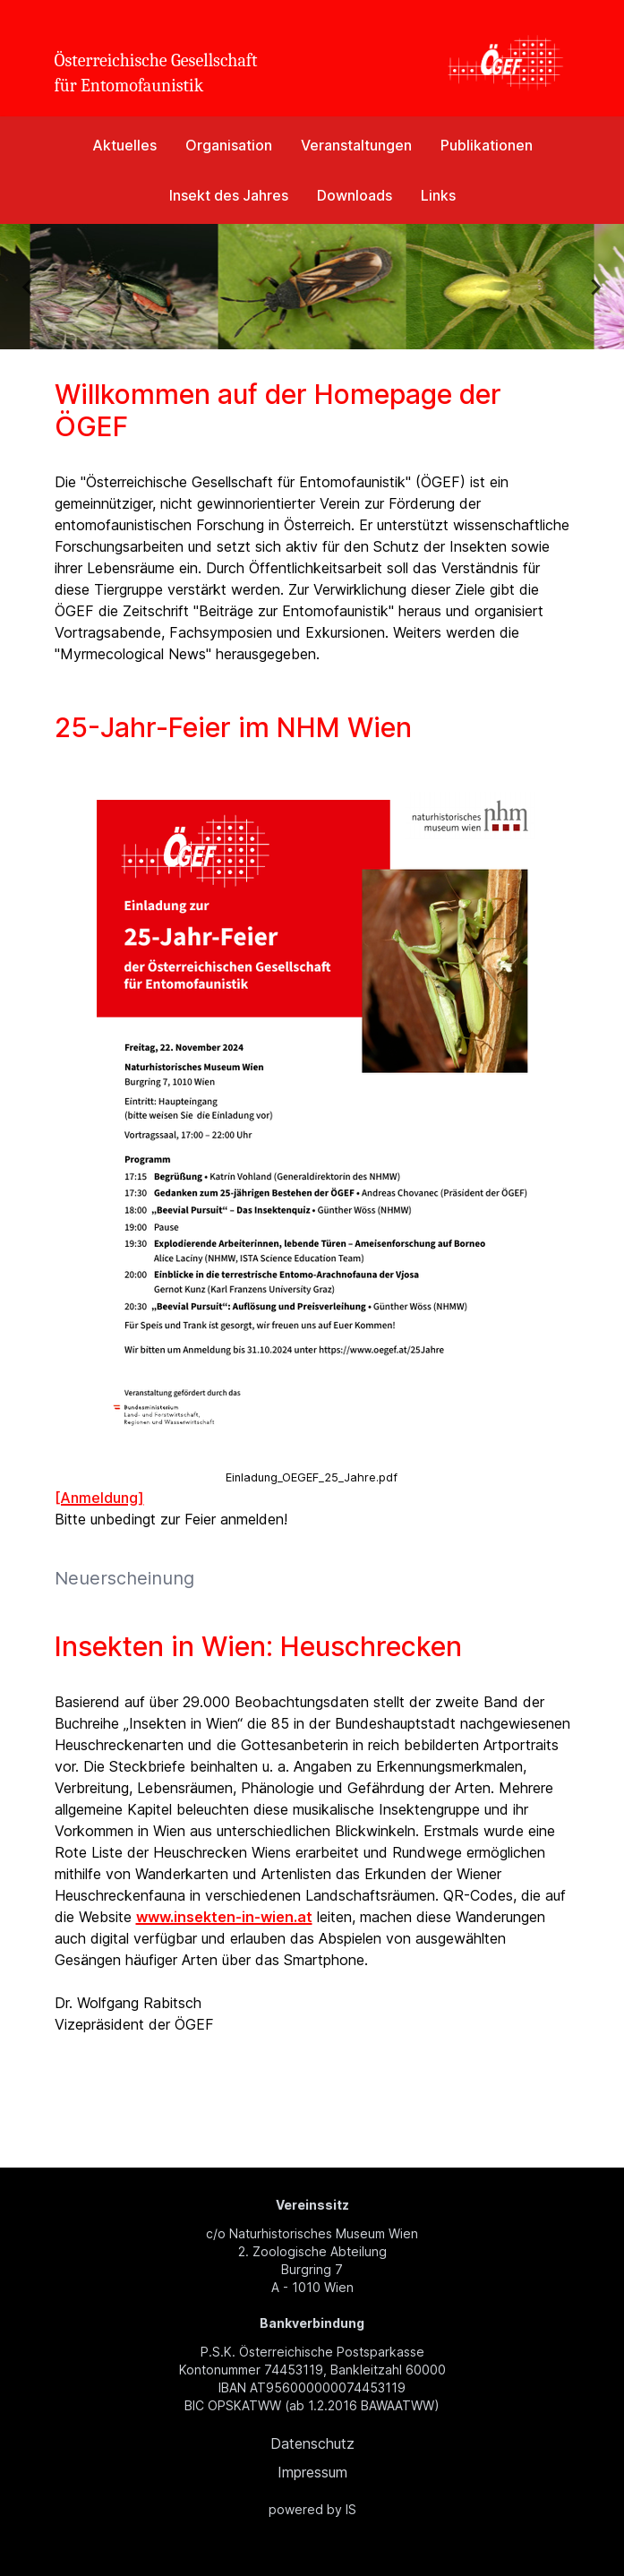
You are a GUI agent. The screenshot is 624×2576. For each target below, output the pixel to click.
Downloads (354, 195)
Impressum (312, 2472)
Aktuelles (124, 145)
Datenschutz (312, 2443)
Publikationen (486, 145)
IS (351, 2509)
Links (438, 195)
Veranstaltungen (356, 145)
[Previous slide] (28, 286)
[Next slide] (595, 286)
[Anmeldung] (99, 1498)
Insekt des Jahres (228, 195)
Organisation (228, 145)
